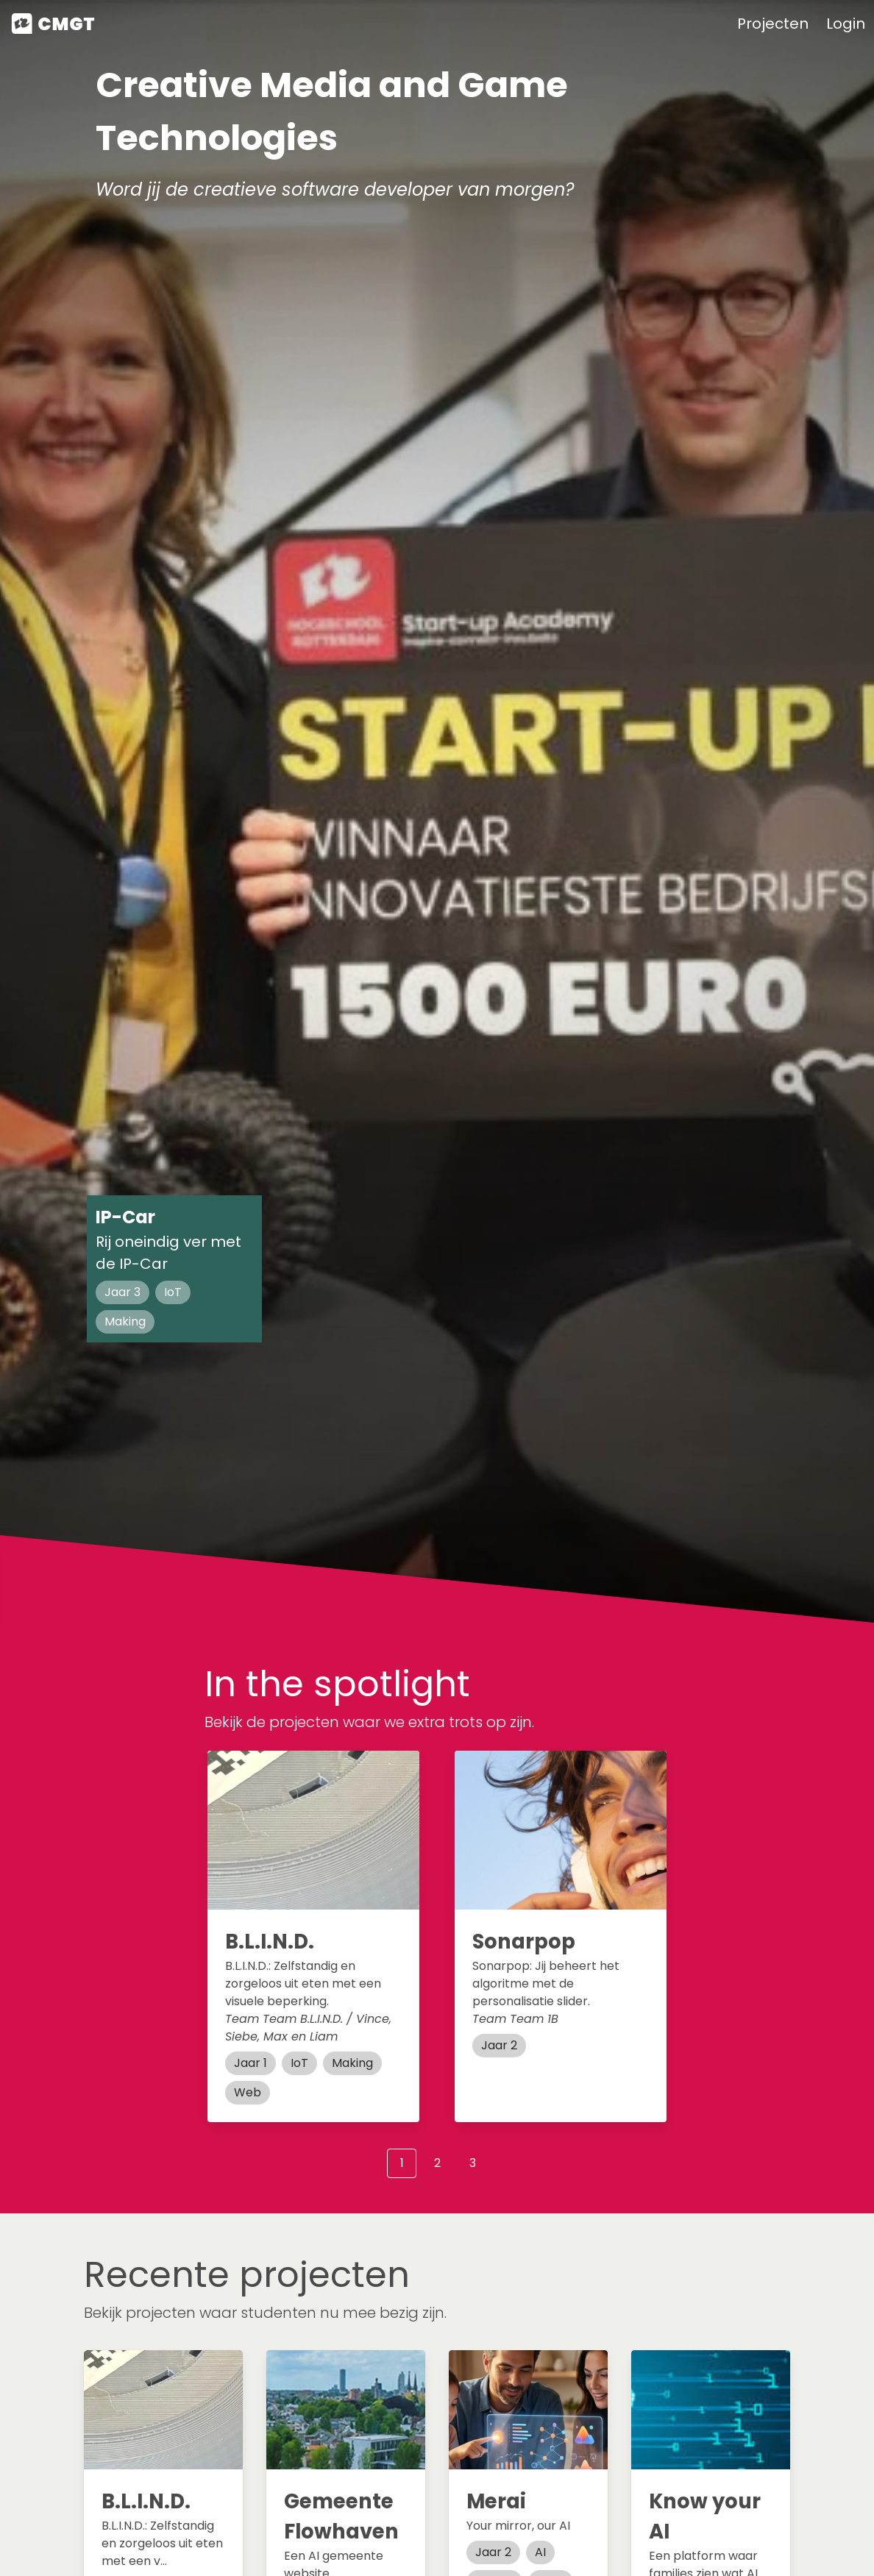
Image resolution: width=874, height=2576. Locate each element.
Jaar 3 (122, 1292)
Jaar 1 (250, 2062)
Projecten (773, 23)
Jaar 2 (499, 2045)
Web (247, 2092)
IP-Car (125, 1217)
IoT (173, 1292)
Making (125, 1321)
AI (540, 2552)
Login (845, 23)
